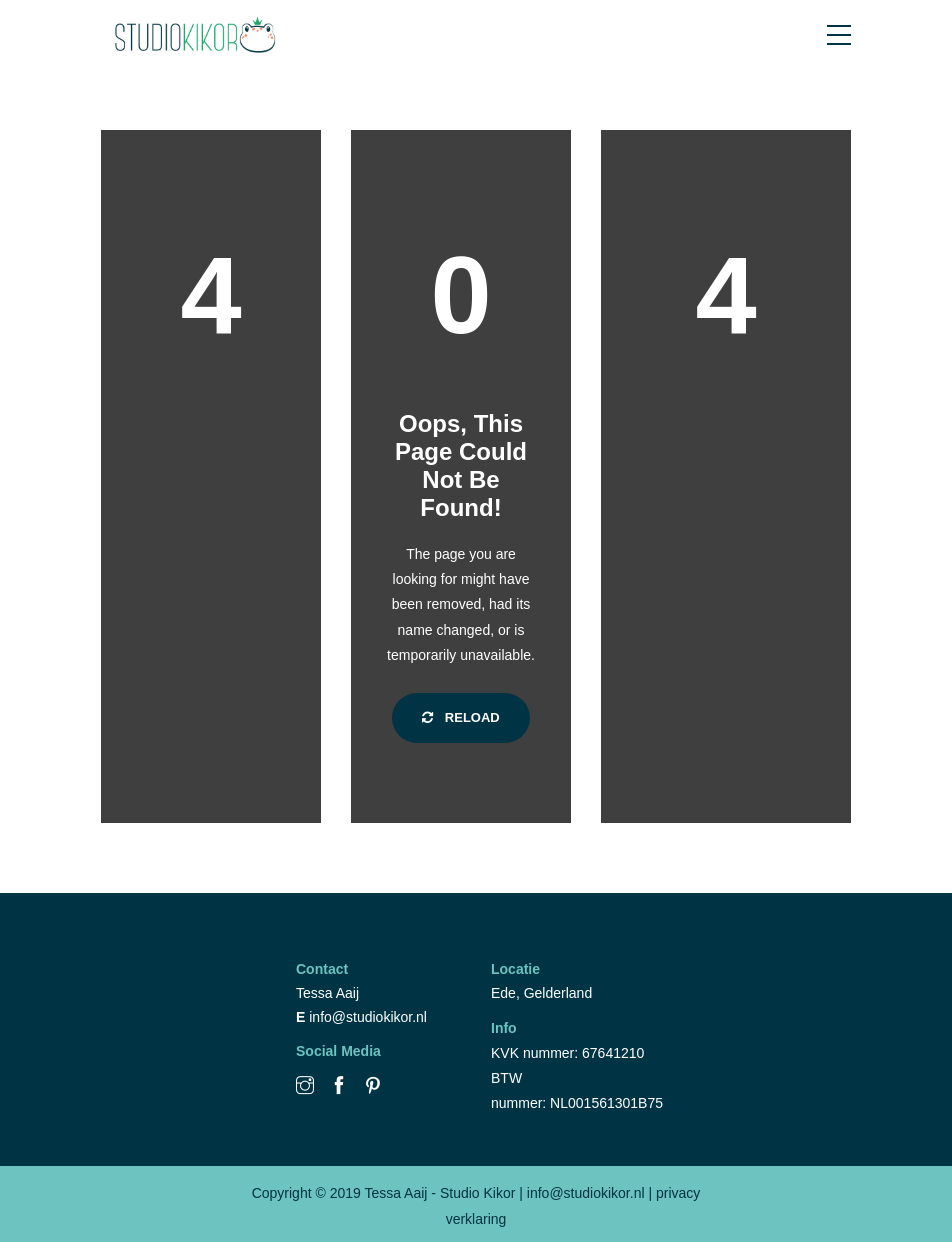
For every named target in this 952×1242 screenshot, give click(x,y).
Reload (461, 717)
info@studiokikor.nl (368, 1017)
